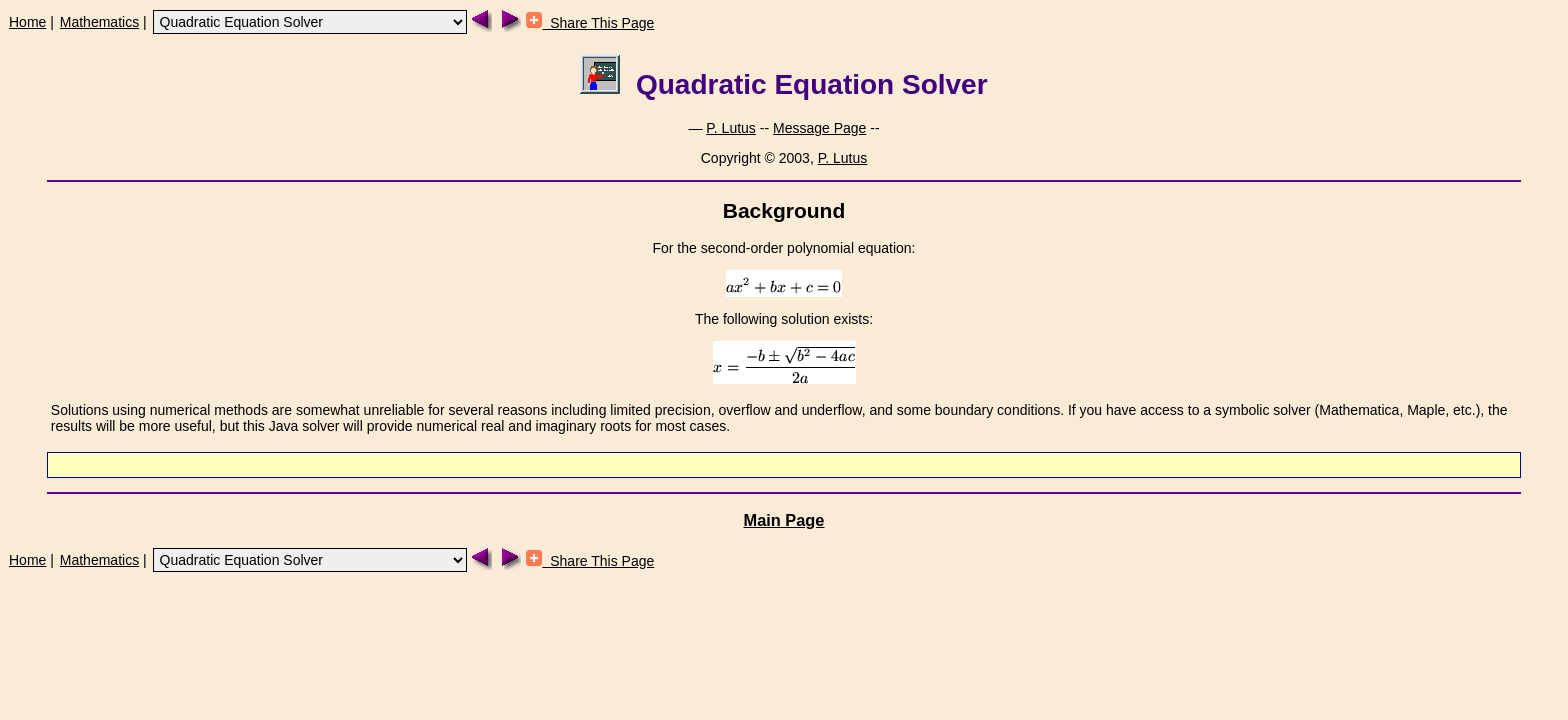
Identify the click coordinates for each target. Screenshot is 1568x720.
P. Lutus (731, 128)
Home (27, 22)
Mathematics (99, 22)
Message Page (819, 128)
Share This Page (590, 23)
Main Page (784, 520)
